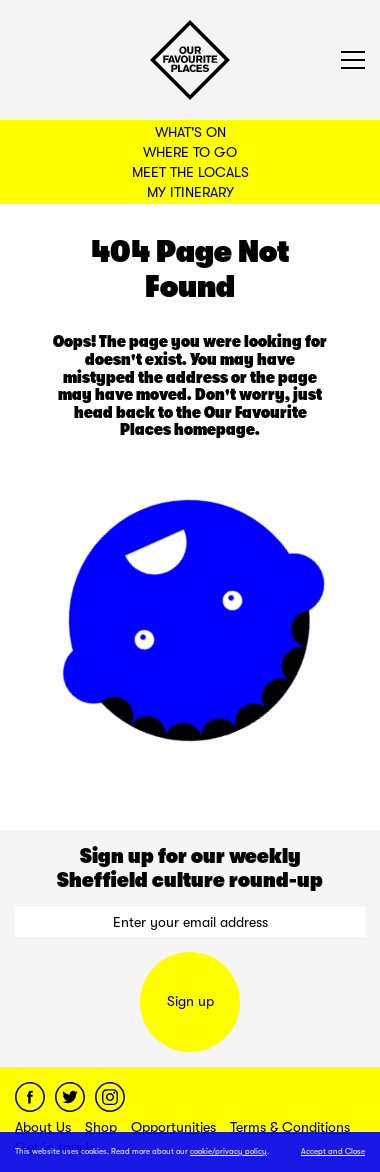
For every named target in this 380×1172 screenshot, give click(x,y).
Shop (101, 1127)
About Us (43, 1127)
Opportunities (173, 1127)
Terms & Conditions (290, 1127)
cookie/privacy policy (228, 1151)
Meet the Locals (190, 172)
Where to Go (190, 152)
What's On (190, 132)
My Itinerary (190, 192)
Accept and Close (333, 1151)
